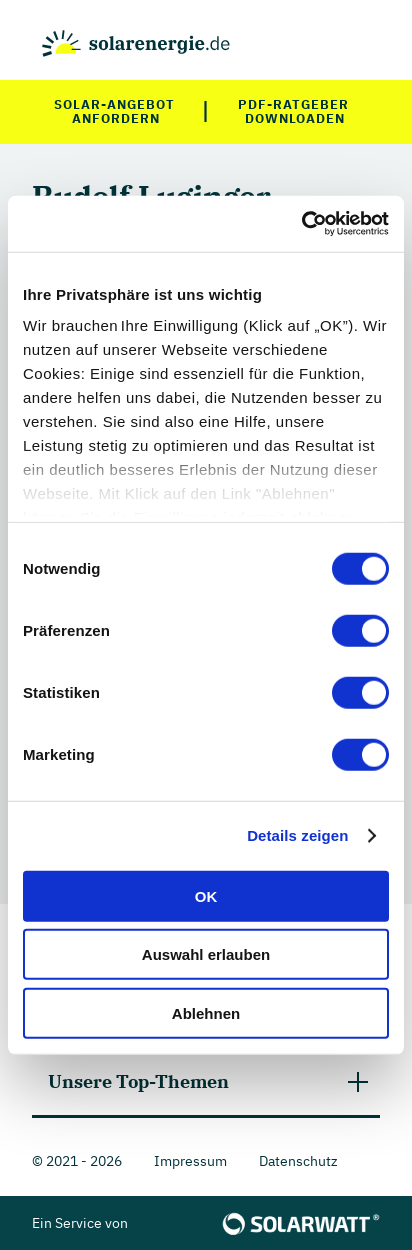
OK (206, 895)
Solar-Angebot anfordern (116, 111)
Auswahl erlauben (206, 954)
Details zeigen (297, 835)
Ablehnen (206, 1012)
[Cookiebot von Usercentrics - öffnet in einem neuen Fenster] (301, 224)
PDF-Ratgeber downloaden (294, 111)
